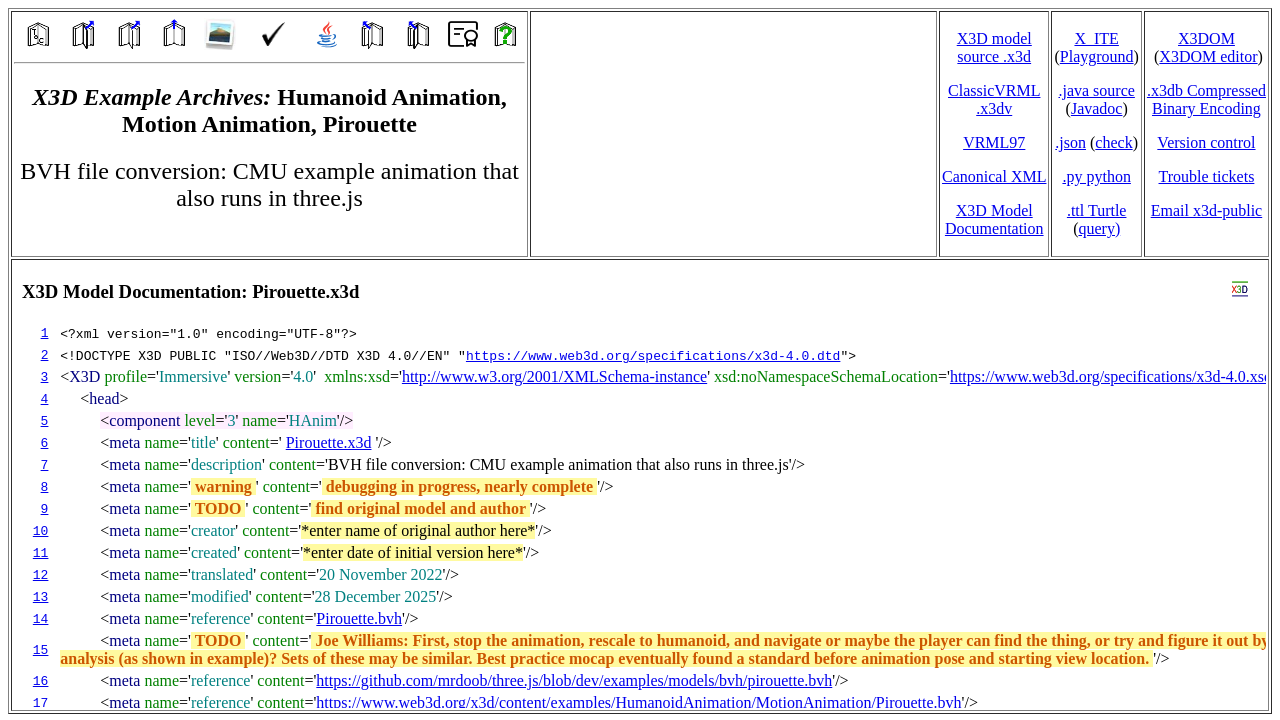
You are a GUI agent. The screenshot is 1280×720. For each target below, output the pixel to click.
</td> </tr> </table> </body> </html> (640, 485)
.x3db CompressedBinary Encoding (1206, 99)
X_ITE (1096, 38)
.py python (1096, 176)
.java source (1096, 90)
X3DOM (1206, 38)
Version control (1206, 142)
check (1113, 142)
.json (1070, 142)
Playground (1097, 56)
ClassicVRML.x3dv (994, 99)
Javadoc (1097, 108)
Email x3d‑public (1207, 210)
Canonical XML (994, 176)
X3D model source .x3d (994, 47)
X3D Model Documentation (994, 219)
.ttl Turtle (1097, 210)
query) (1099, 228)
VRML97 (994, 142)
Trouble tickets (1207, 176)
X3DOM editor (1208, 56)
